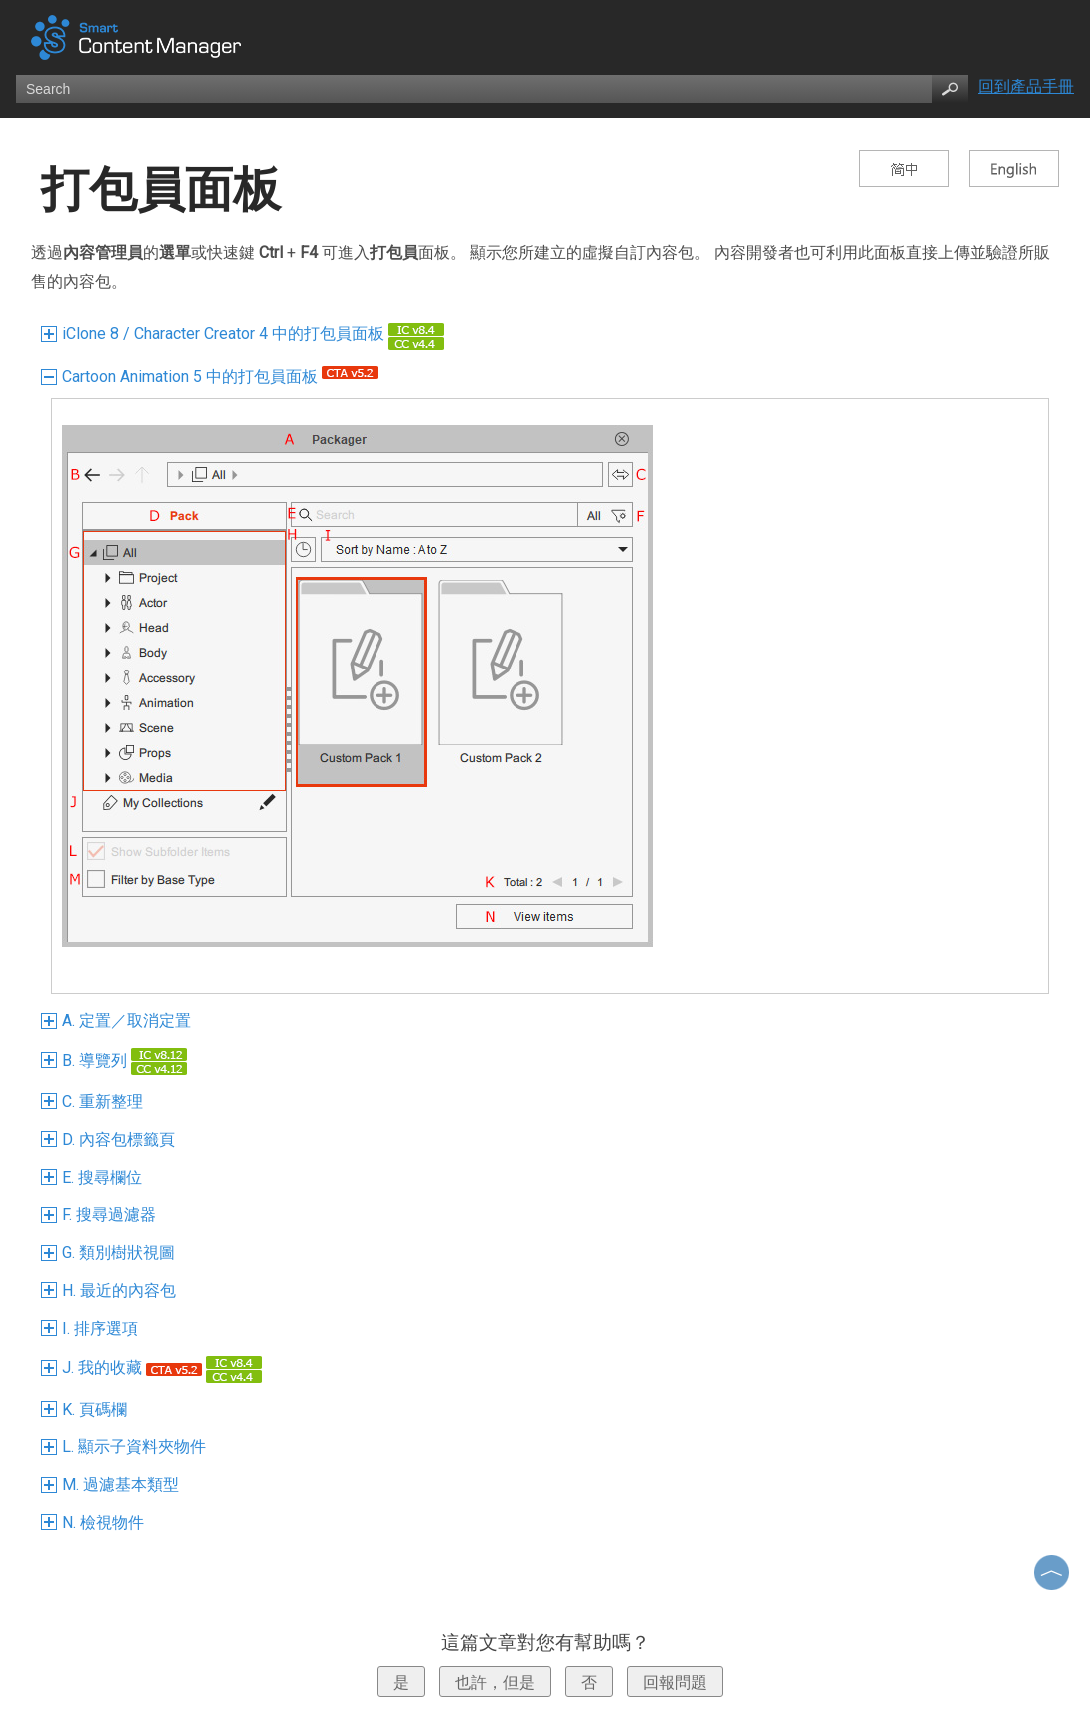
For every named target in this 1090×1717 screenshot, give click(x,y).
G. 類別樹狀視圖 (110, 1252)
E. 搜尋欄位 (94, 1177)
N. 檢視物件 (95, 1522)
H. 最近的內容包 (111, 1290)
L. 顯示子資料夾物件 (126, 1446)
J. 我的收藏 (154, 1367)
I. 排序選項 (92, 1328)
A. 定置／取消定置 (118, 1020)
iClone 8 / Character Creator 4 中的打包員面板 (245, 333)
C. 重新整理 (94, 1101)
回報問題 (675, 1682)
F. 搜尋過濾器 (101, 1214)
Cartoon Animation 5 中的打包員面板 (212, 376)
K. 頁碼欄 (86, 1409)
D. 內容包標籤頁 (110, 1139)
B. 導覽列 (116, 1060)
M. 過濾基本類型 (112, 1484)
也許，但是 (495, 1682)
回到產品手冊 (1026, 86)
